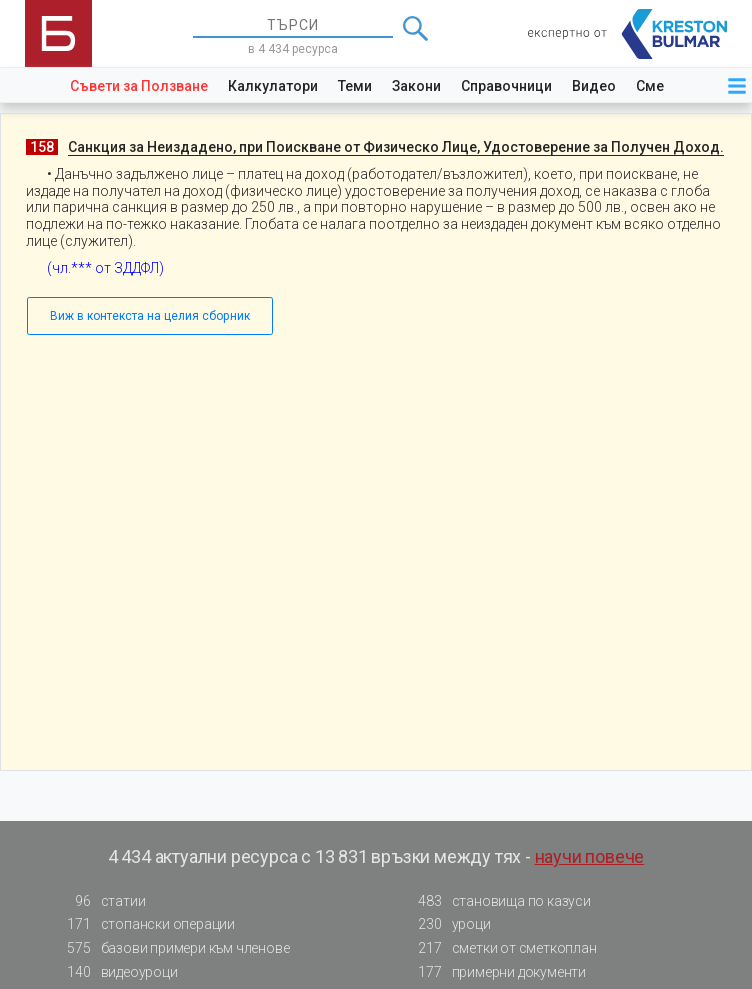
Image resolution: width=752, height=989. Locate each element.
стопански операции (145, 924)
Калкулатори (273, 86)
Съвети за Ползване (139, 86)
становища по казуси (499, 901)
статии (101, 901)
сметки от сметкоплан (502, 948)
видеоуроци (117, 972)
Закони (416, 86)
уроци (449, 924)
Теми (355, 86)
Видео (594, 86)
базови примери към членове (173, 948)
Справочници (506, 86)
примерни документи (496, 972)
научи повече (590, 856)
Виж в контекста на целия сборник (150, 316)
